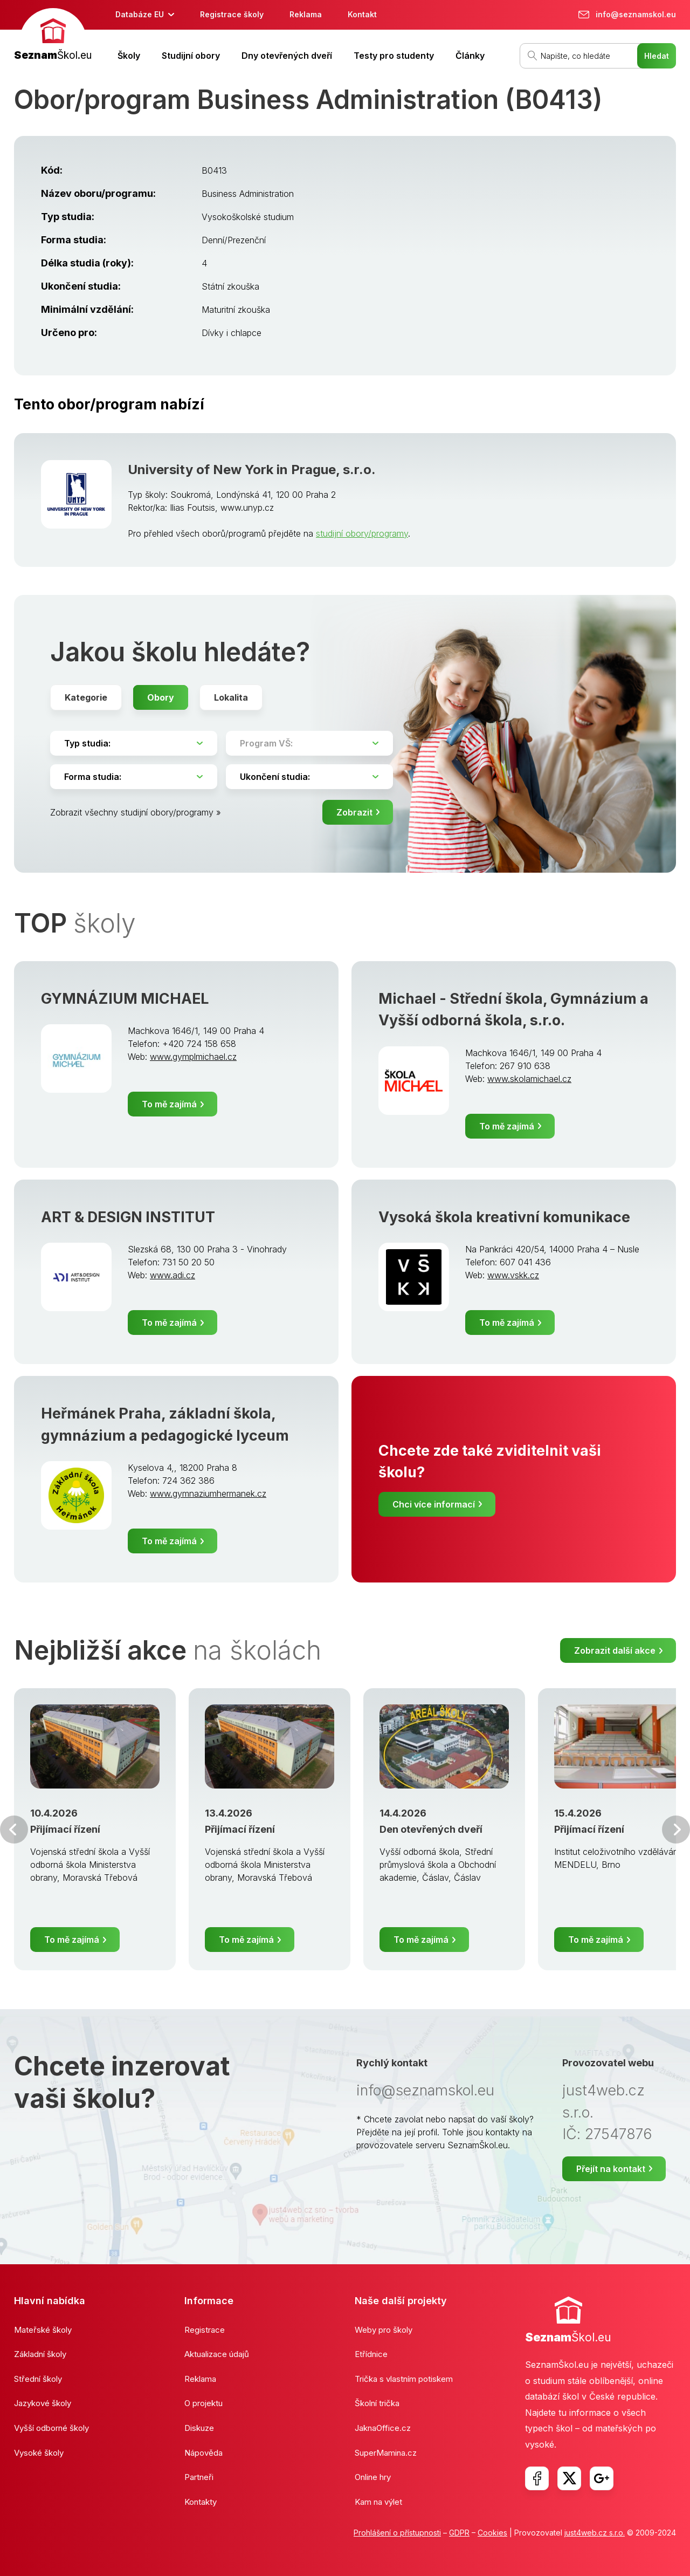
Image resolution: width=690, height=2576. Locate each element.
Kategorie (86, 697)
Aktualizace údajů (216, 2354)
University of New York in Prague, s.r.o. (252, 469)
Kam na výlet (378, 2502)
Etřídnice (371, 2354)
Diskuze (199, 2428)
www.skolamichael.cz (529, 1078)
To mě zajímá (169, 1104)
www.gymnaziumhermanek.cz (208, 1493)
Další (676, 1829)
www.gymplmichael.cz (193, 1056)
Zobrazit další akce (615, 1650)
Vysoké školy (39, 2453)
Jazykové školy (42, 2403)
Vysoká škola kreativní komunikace (504, 1217)
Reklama (305, 14)
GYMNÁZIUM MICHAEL (125, 999)
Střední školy (38, 2379)
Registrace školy (232, 14)
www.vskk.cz (513, 1275)
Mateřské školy (43, 2330)
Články (470, 55)
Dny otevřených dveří (287, 55)
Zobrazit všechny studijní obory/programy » (135, 812)
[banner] (53, 36)
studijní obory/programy (362, 533)
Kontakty (200, 2502)
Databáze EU (139, 14)
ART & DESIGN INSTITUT (128, 1217)
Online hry (373, 2477)
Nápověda (203, 2453)
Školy (129, 55)
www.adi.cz (172, 1275)
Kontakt (362, 14)
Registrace (204, 2330)
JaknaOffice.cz (383, 2428)
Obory (160, 697)
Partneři (198, 2477)
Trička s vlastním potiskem (404, 2379)
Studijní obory (191, 55)
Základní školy (40, 2354)
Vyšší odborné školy (51, 2428)
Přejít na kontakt (610, 2168)
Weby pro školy (383, 2330)
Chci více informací (433, 1504)
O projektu (203, 2403)
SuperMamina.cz (386, 2453)
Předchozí (14, 1829)
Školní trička (377, 2403)
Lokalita (231, 697)
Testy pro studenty (394, 55)
